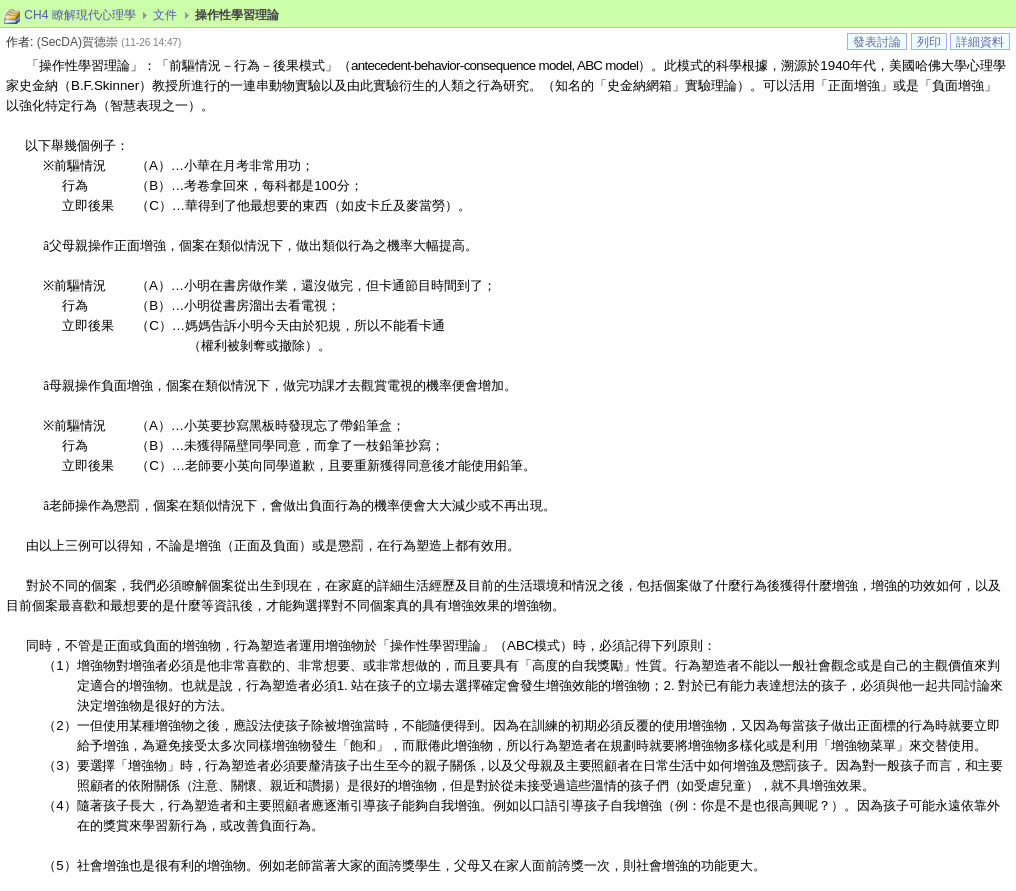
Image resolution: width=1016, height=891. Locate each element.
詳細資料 (980, 42)
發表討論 (877, 42)
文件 (165, 15)
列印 (929, 42)
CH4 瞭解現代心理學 (79, 15)
